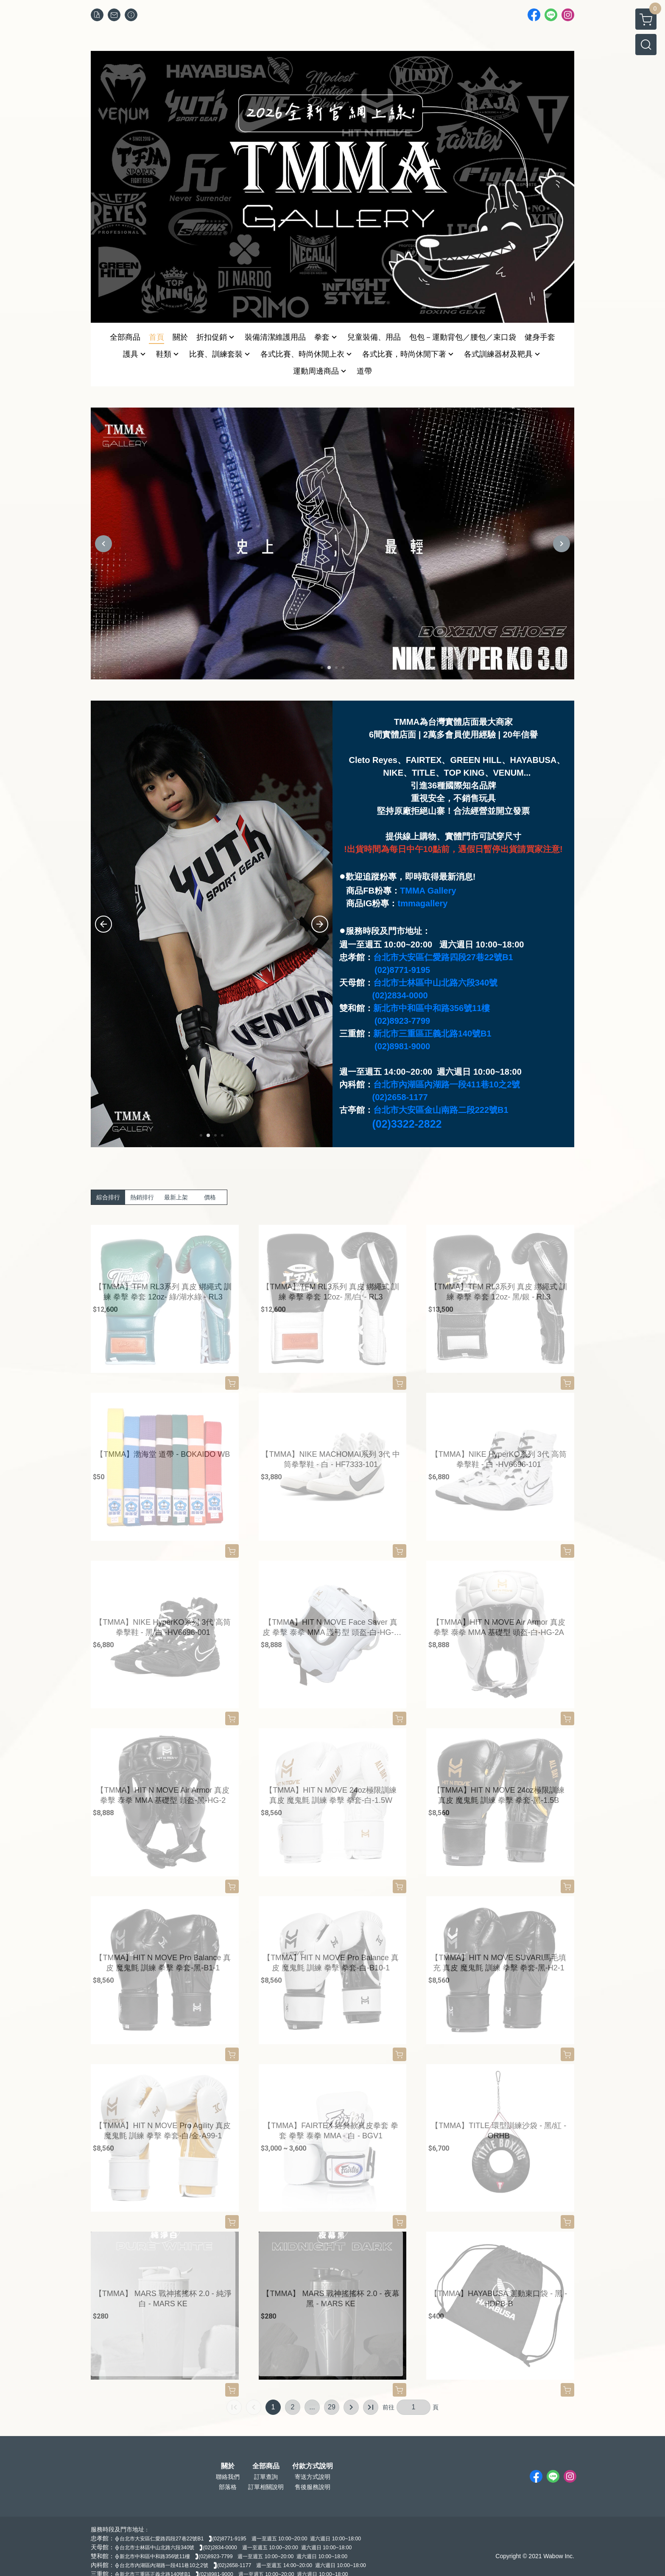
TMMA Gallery (428, 890)
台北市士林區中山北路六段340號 (435, 982)
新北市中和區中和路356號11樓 (431, 1008)
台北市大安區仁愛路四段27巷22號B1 (443, 957)
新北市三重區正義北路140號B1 (432, 1033)
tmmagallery (422, 903)
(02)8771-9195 (402, 970)
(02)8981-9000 (402, 1046)
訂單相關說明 (266, 2487)
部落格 (228, 2487)
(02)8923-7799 (402, 1020)
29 (331, 2407)
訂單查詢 (266, 2477)
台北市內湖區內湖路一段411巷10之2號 (446, 1084)
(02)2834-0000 (400, 995)
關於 (228, 2466)
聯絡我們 (228, 2477)
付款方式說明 (312, 2466)
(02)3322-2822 (406, 1124)
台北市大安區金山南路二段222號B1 (441, 1110)
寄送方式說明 (312, 2477)
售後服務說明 (312, 2487)
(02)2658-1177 (400, 1097)
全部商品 (265, 2466)
